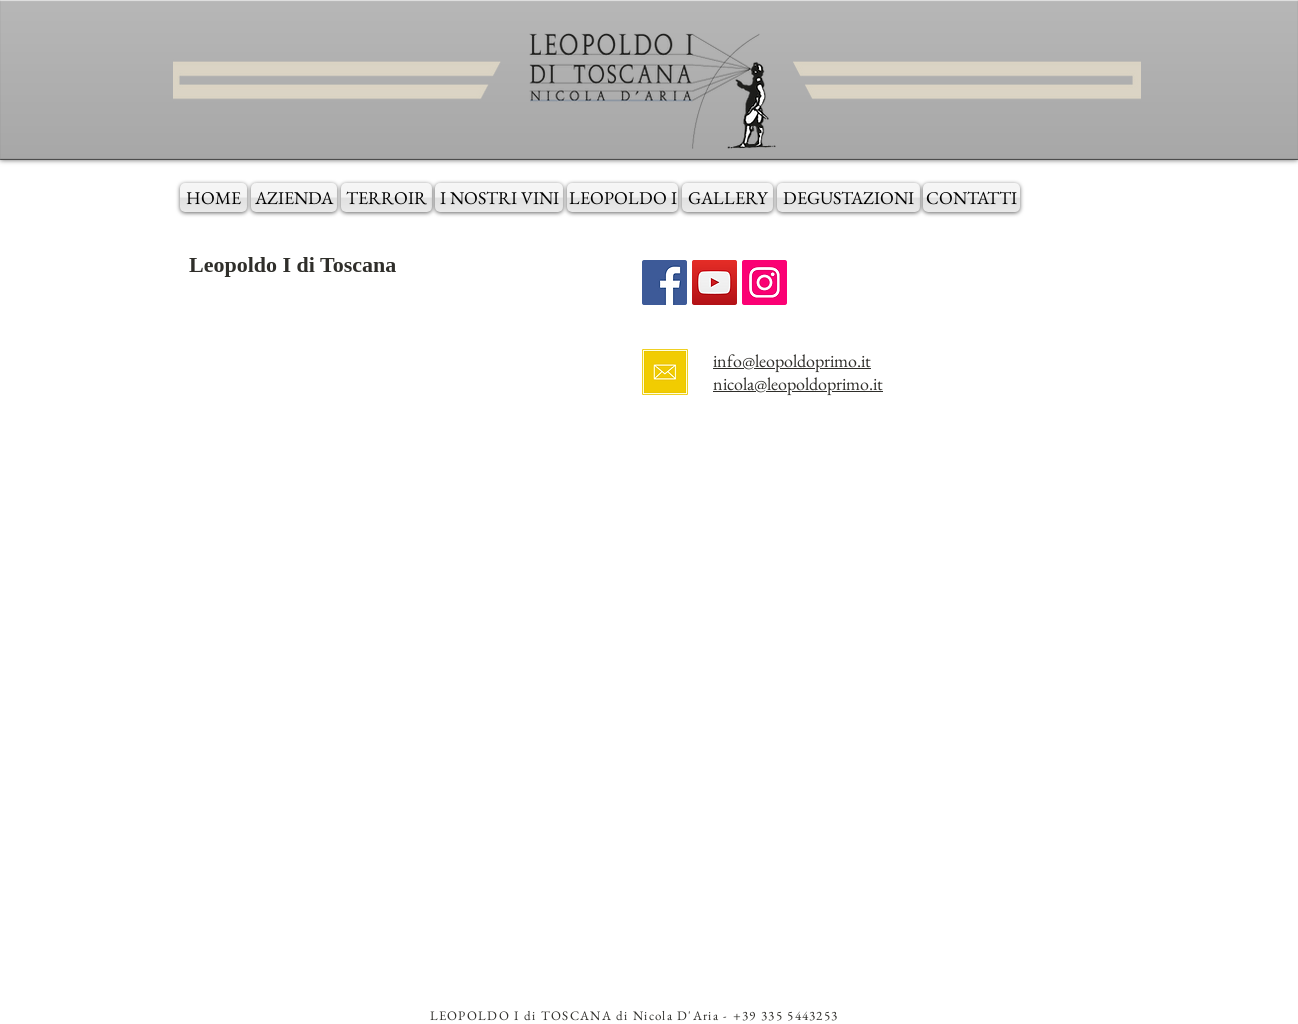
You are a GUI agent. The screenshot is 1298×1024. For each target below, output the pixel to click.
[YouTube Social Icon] (714, 282)
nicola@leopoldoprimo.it (798, 383)
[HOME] (213, 197)
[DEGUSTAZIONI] (848, 197)
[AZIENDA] (294, 197)
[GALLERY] (727, 197)
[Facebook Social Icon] (664, 282)
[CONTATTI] (971, 197)
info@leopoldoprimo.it (792, 360)
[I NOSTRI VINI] (499, 197)
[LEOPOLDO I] (622, 197)
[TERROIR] (386, 197)
